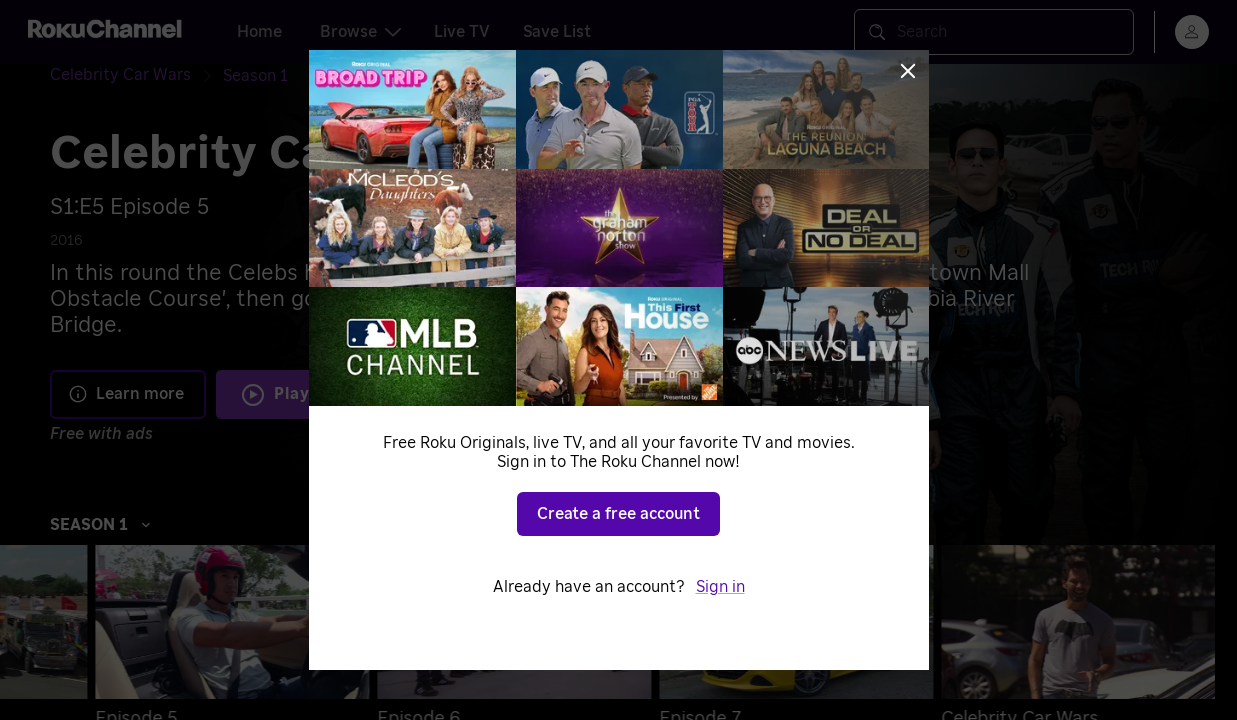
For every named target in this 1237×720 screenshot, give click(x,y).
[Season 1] (255, 76)
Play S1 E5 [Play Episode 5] (318, 394)
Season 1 (101, 525)
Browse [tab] (360, 32)
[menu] (1192, 32)
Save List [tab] (557, 32)
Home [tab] (259, 32)
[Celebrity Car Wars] (136, 75)
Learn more (126, 394)
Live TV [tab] (462, 32)
